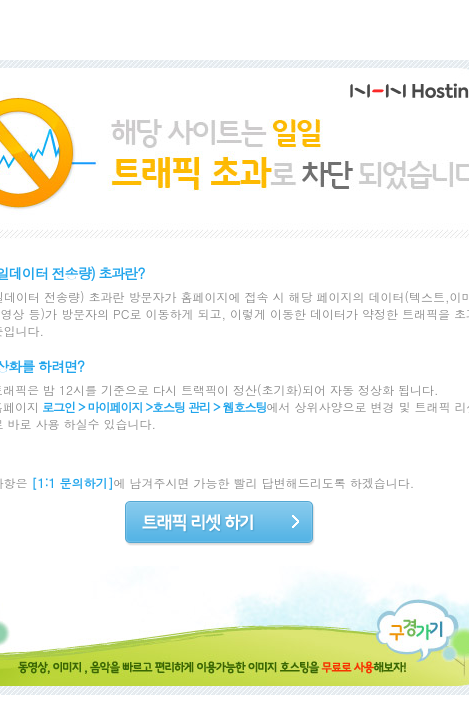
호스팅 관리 (181, 406)
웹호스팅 (245, 406)
